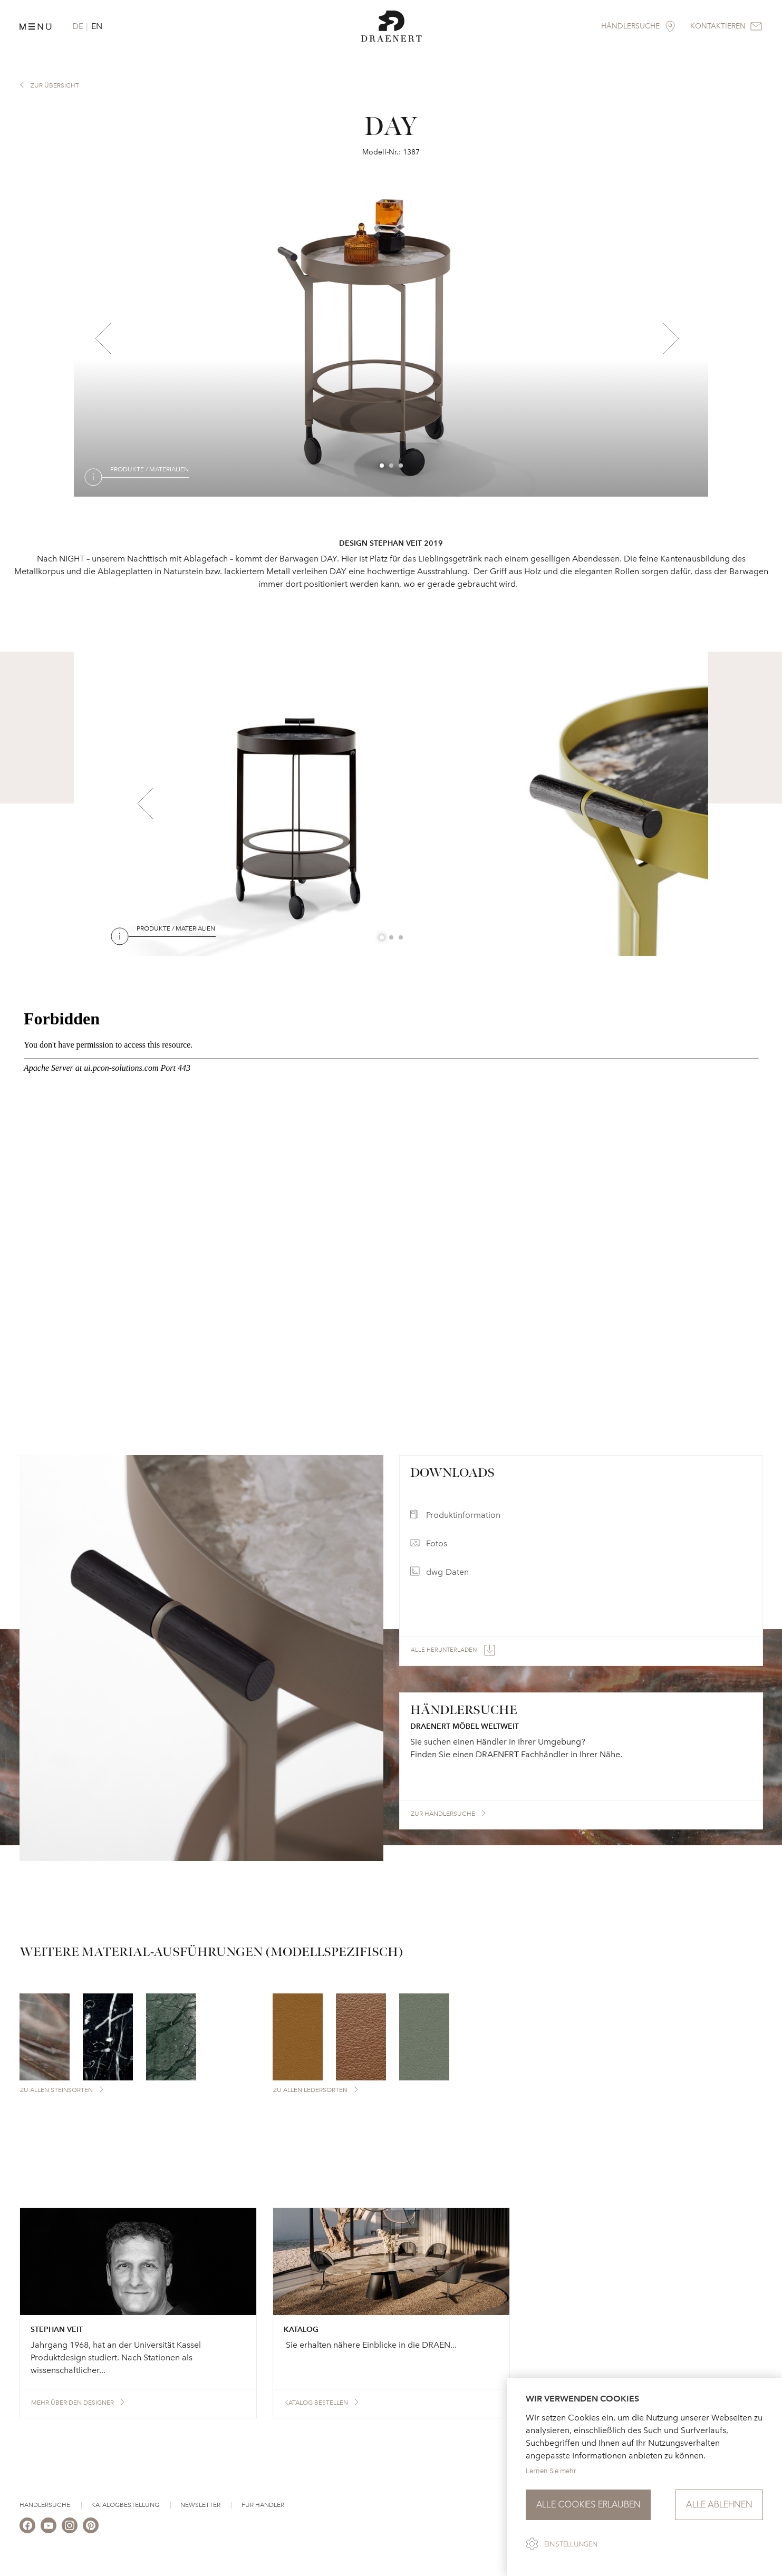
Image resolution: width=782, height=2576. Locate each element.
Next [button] (670, 338)
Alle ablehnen (719, 2505)
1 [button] (382, 466)
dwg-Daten (447, 1572)
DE (77, 26)
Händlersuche (45, 2505)
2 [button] (391, 466)
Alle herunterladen (444, 1650)
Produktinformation (463, 1515)
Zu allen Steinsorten (56, 2090)
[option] (391, 338)
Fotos (436, 1543)
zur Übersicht (55, 85)
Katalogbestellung (125, 2505)
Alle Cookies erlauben (588, 2505)
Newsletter (200, 2505)
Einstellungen (571, 2544)
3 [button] (401, 466)
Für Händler (263, 2505)
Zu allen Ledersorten (310, 2090)
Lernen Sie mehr (551, 2471)
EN (96, 26)
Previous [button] (103, 338)
